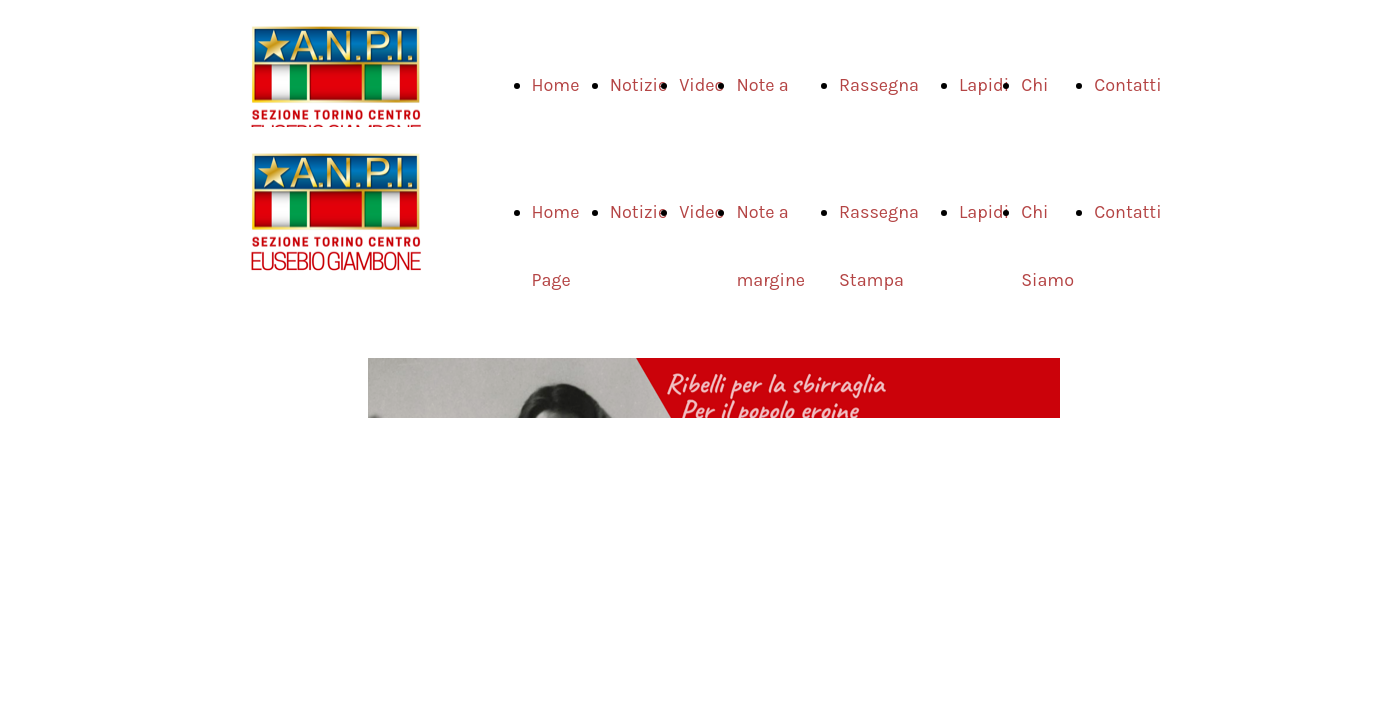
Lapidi (984, 85)
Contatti (1127, 85)
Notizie (638, 85)
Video (701, 85)
